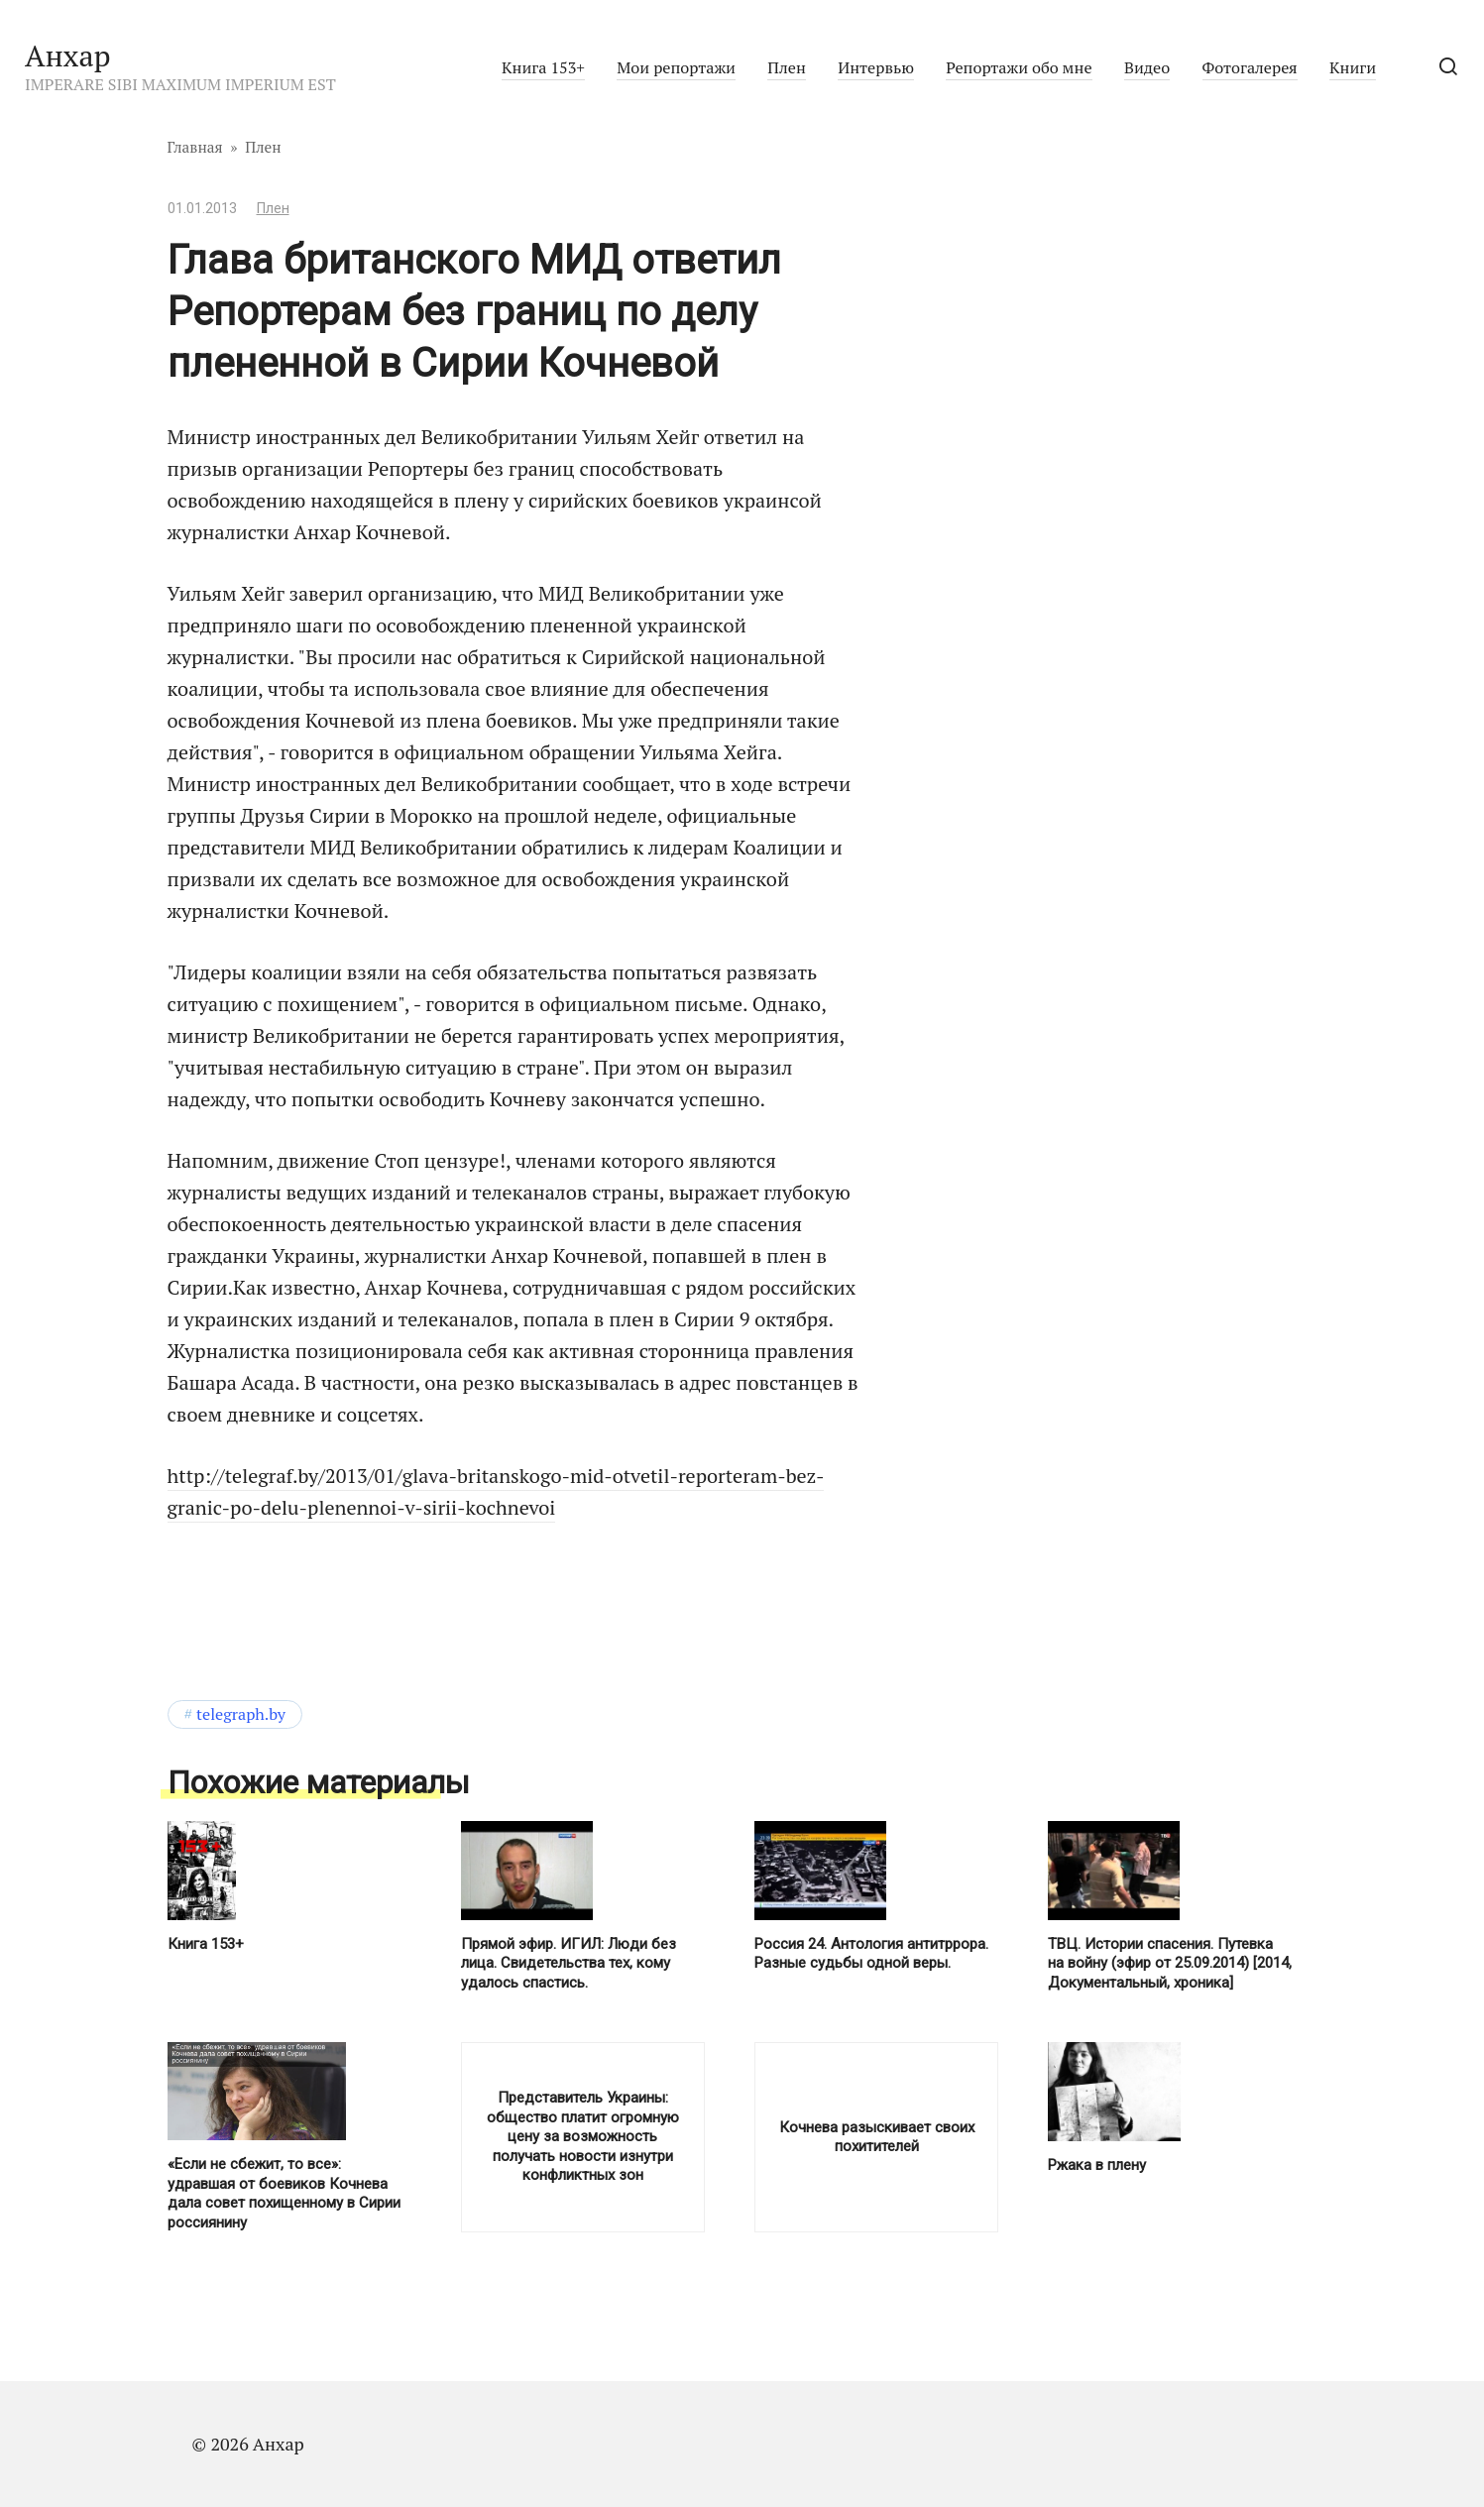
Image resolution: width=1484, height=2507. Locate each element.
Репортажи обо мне (1018, 67)
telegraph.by (240, 1714)
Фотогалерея (1250, 67)
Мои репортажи (676, 67)
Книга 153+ (543, 67)
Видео (1147, 67)
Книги (1352, 67)
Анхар (68, 55)
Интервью (876, 67)
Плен (786, 67)
